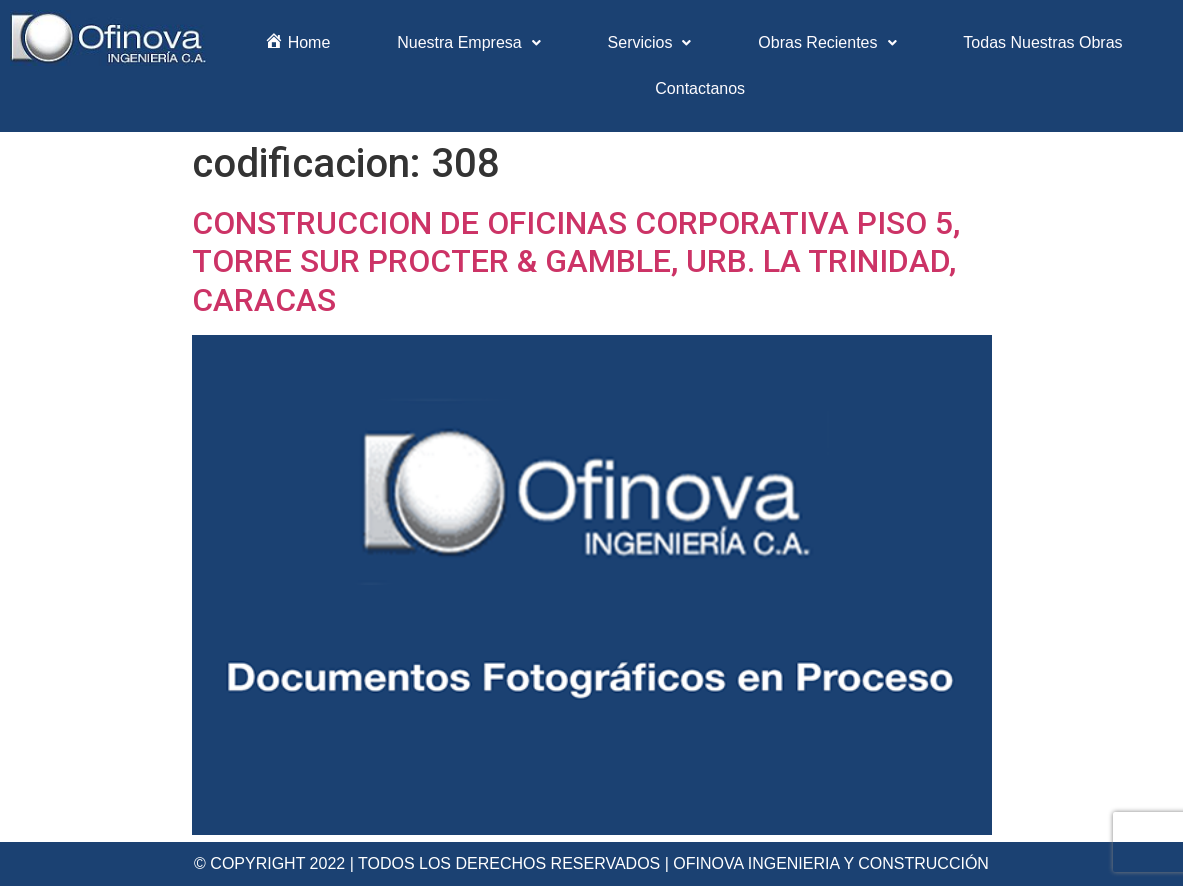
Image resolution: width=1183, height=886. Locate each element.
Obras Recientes (827, 42)
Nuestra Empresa (469, 42)
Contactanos (700, 88)
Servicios (650, 42)
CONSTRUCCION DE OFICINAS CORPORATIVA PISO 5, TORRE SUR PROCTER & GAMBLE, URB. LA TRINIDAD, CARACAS (576, 261)
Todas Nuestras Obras (1042, 42)
